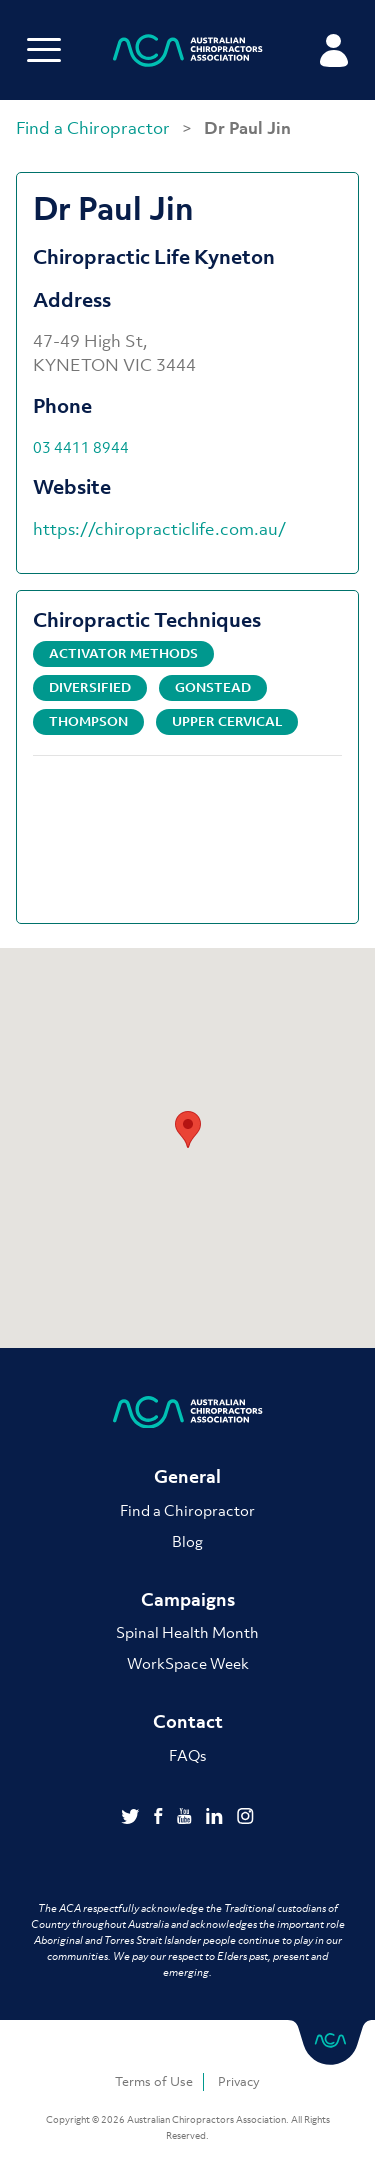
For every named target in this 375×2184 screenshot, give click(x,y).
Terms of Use (154, 2081)
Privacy (239, 2081)
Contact (188, 1721)
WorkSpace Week (188, 1663)
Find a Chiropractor (95, 128)
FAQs (187, 1755)
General (187, 1476)
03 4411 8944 (81, 447)
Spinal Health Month (187, 1632)
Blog (187, 1541)
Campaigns (188, 1599)
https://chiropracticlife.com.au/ (159, 529)
